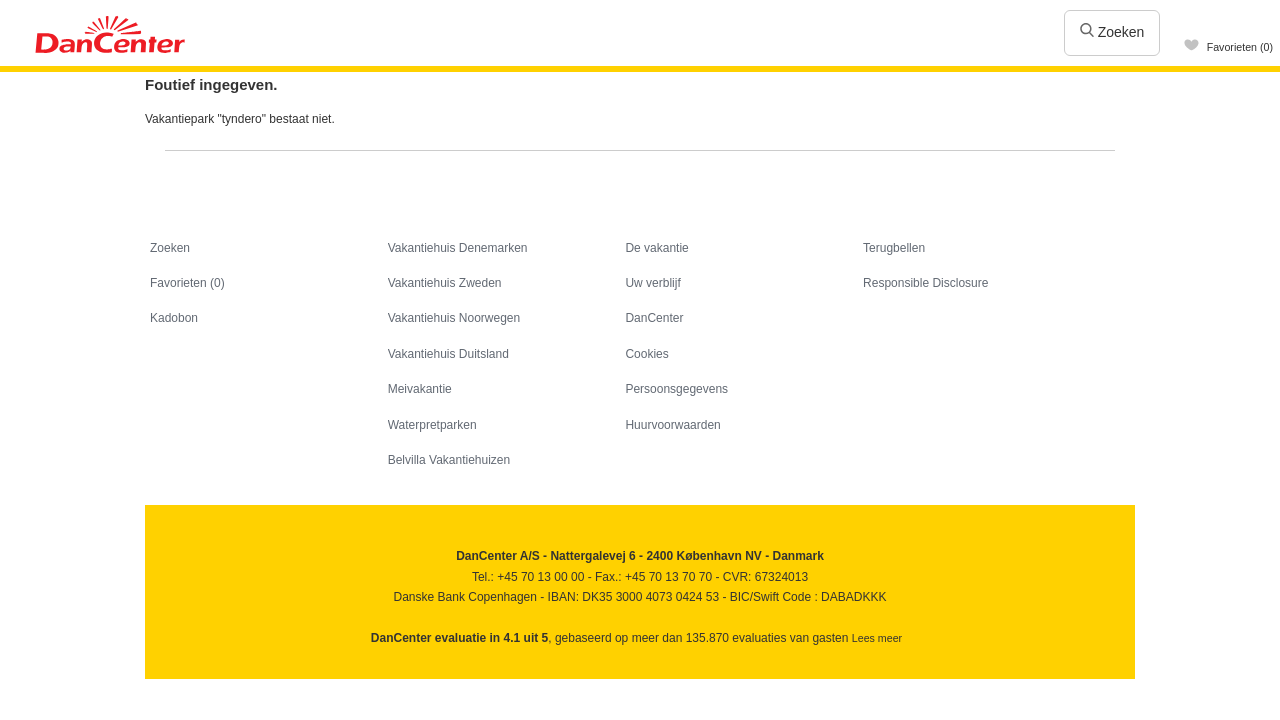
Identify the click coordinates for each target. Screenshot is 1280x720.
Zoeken (1112, 32)
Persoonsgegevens (676, 389)
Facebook (161, 685)
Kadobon (174, 318)
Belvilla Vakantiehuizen (449, 460)
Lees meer (877, 638)
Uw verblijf (652, 283)
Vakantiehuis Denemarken (458, 248)
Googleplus (247, 685)
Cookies (646, 354)
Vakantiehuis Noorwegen (454, 318)
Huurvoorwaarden (672, 425)
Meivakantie (420, 389)
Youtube (204, 685)
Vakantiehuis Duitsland (448, 354)
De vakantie (656, 248)
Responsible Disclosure (925, 283)
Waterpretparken (432, 425)
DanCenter (654, 318)
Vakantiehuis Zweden (445, 283)
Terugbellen (894, 248)
